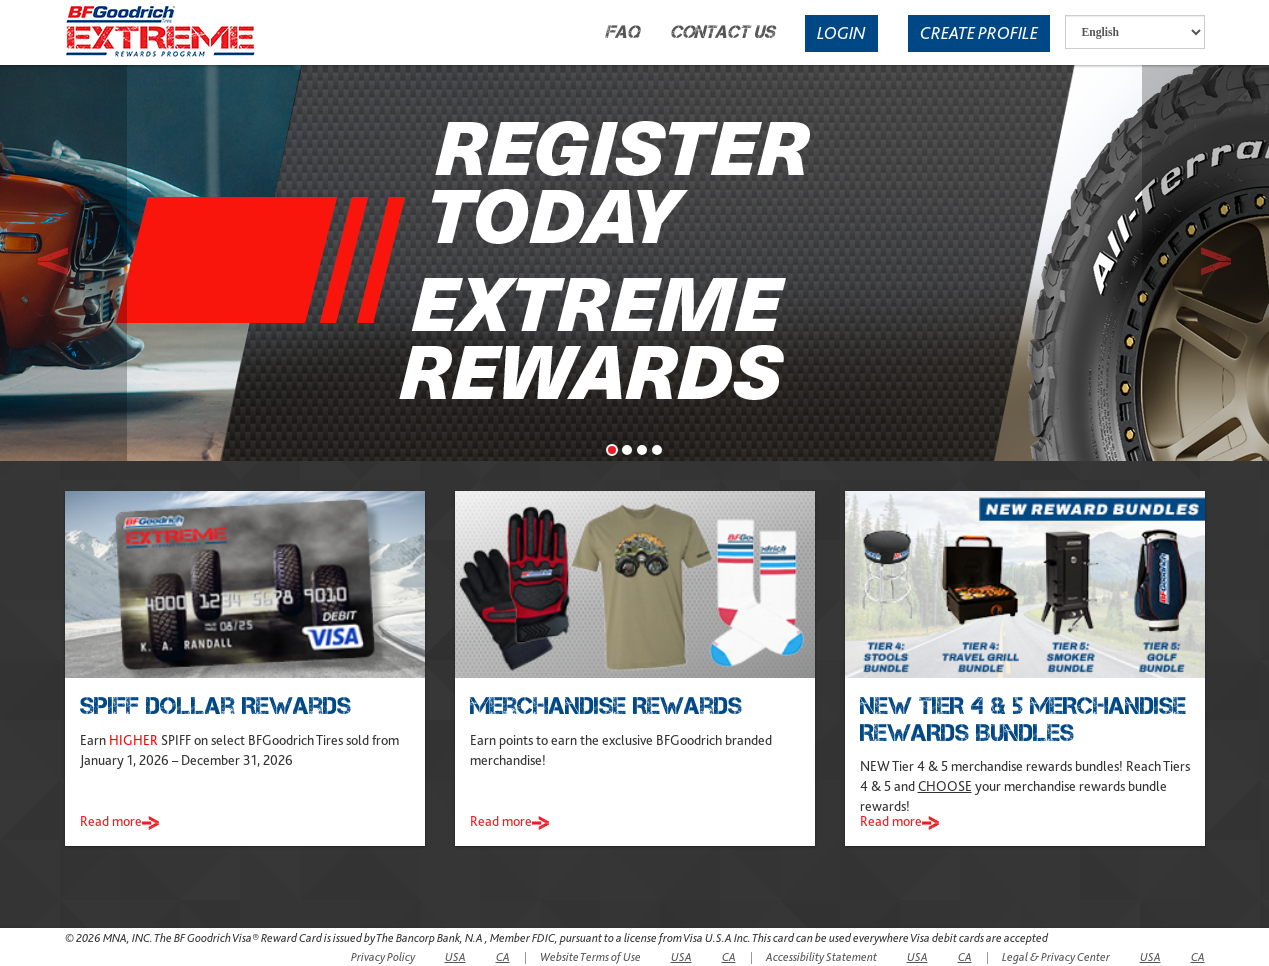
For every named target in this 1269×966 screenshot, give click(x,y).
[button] (63, 261)
